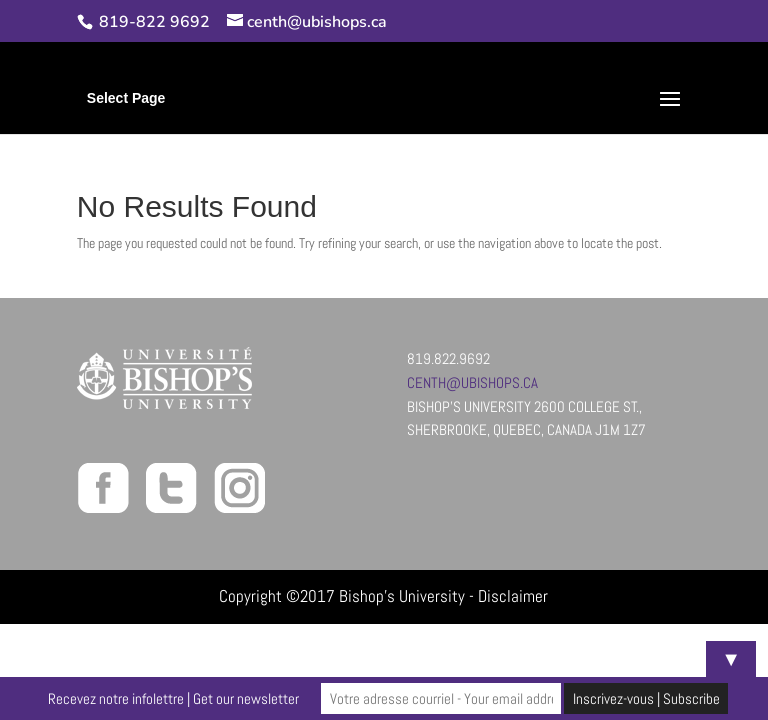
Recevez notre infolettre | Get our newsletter (173, 698)
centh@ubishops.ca (472, 382)
